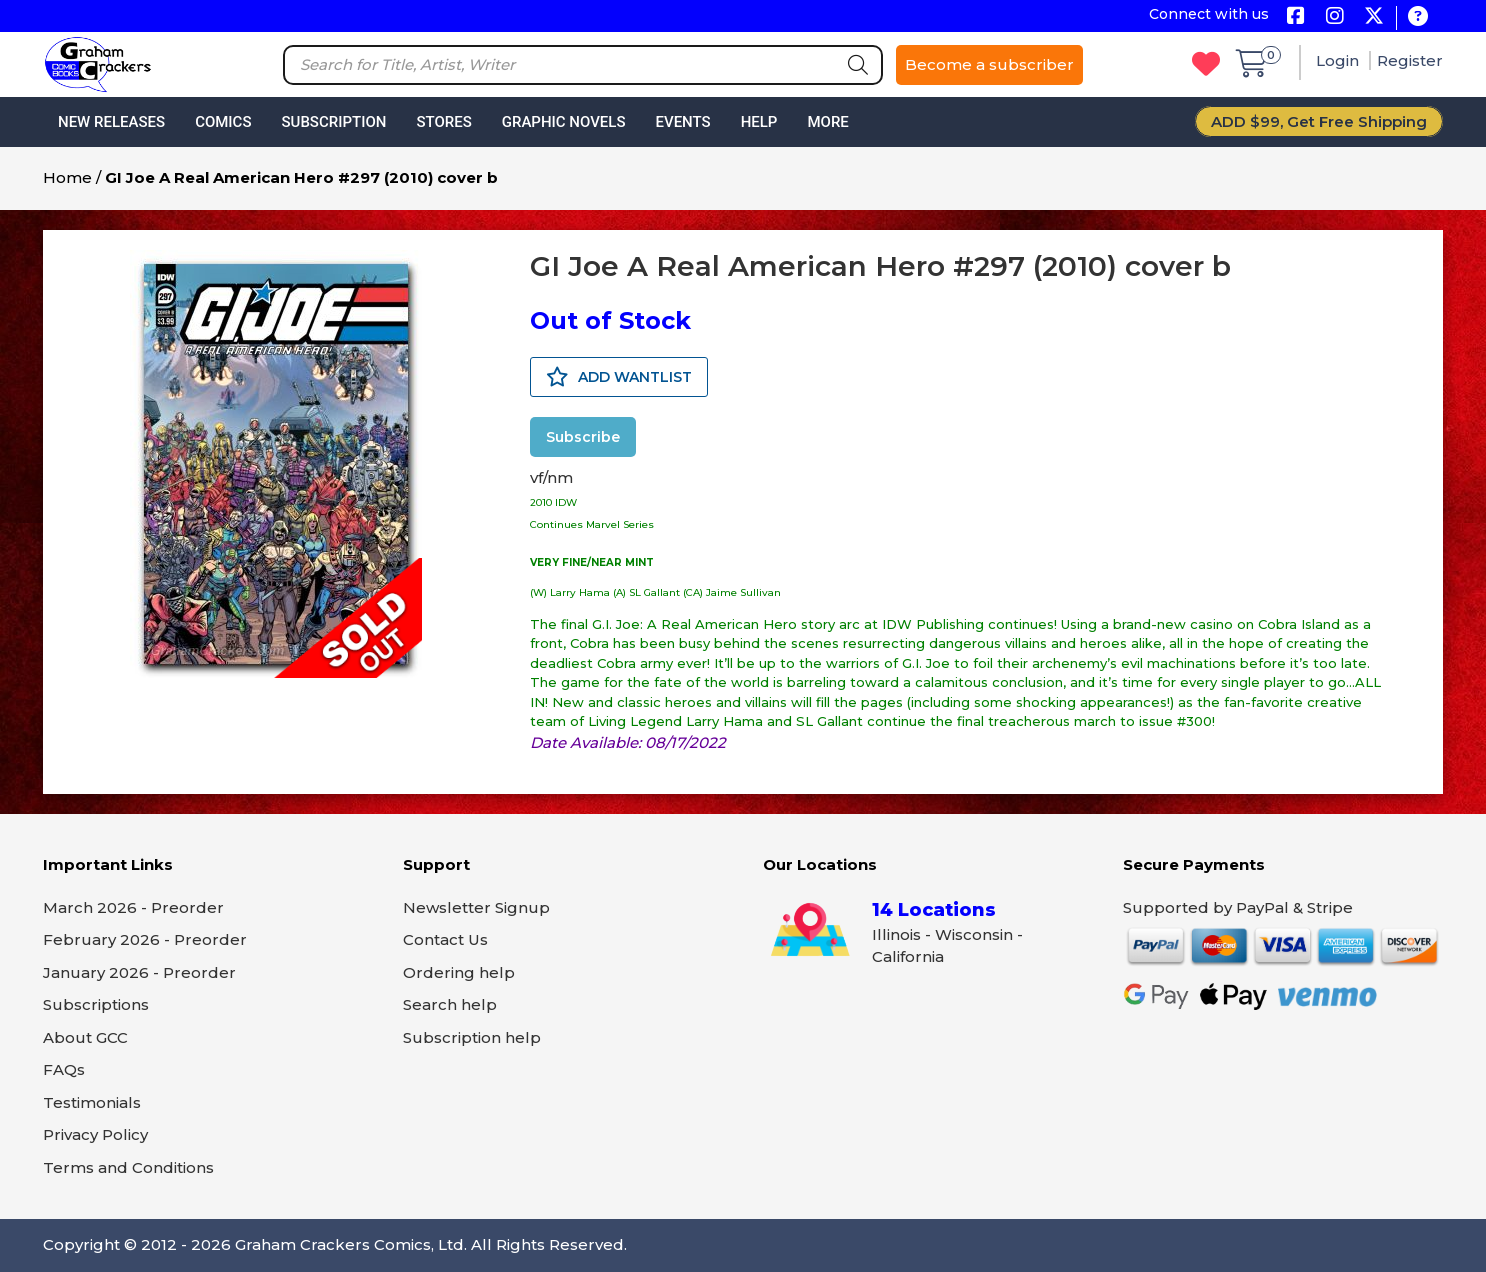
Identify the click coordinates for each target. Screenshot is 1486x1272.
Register (1410, 60)
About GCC (85, 1037)
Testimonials (92, 1102)
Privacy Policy (95, 1134)
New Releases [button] (111, 122)
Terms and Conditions (128, 1167)
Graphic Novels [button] (564, 122)
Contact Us (445, 939)
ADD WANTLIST (619, 377)
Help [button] (759, 122)
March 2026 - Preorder (133, 907)
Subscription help (472, 1037)
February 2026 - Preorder (145, 939)
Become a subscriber (989, 64)
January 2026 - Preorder (139, 972)
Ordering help (459, 972)
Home (67, 177)
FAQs (64, 1069)
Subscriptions (96, 1004)
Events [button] (682, 122)
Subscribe (583, 437)
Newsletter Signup (476, 907)
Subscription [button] (334, 122)
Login (1339, 60)
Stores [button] (443, 122)
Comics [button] (223, 122)
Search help (450, 1004)
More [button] (827, 122)
